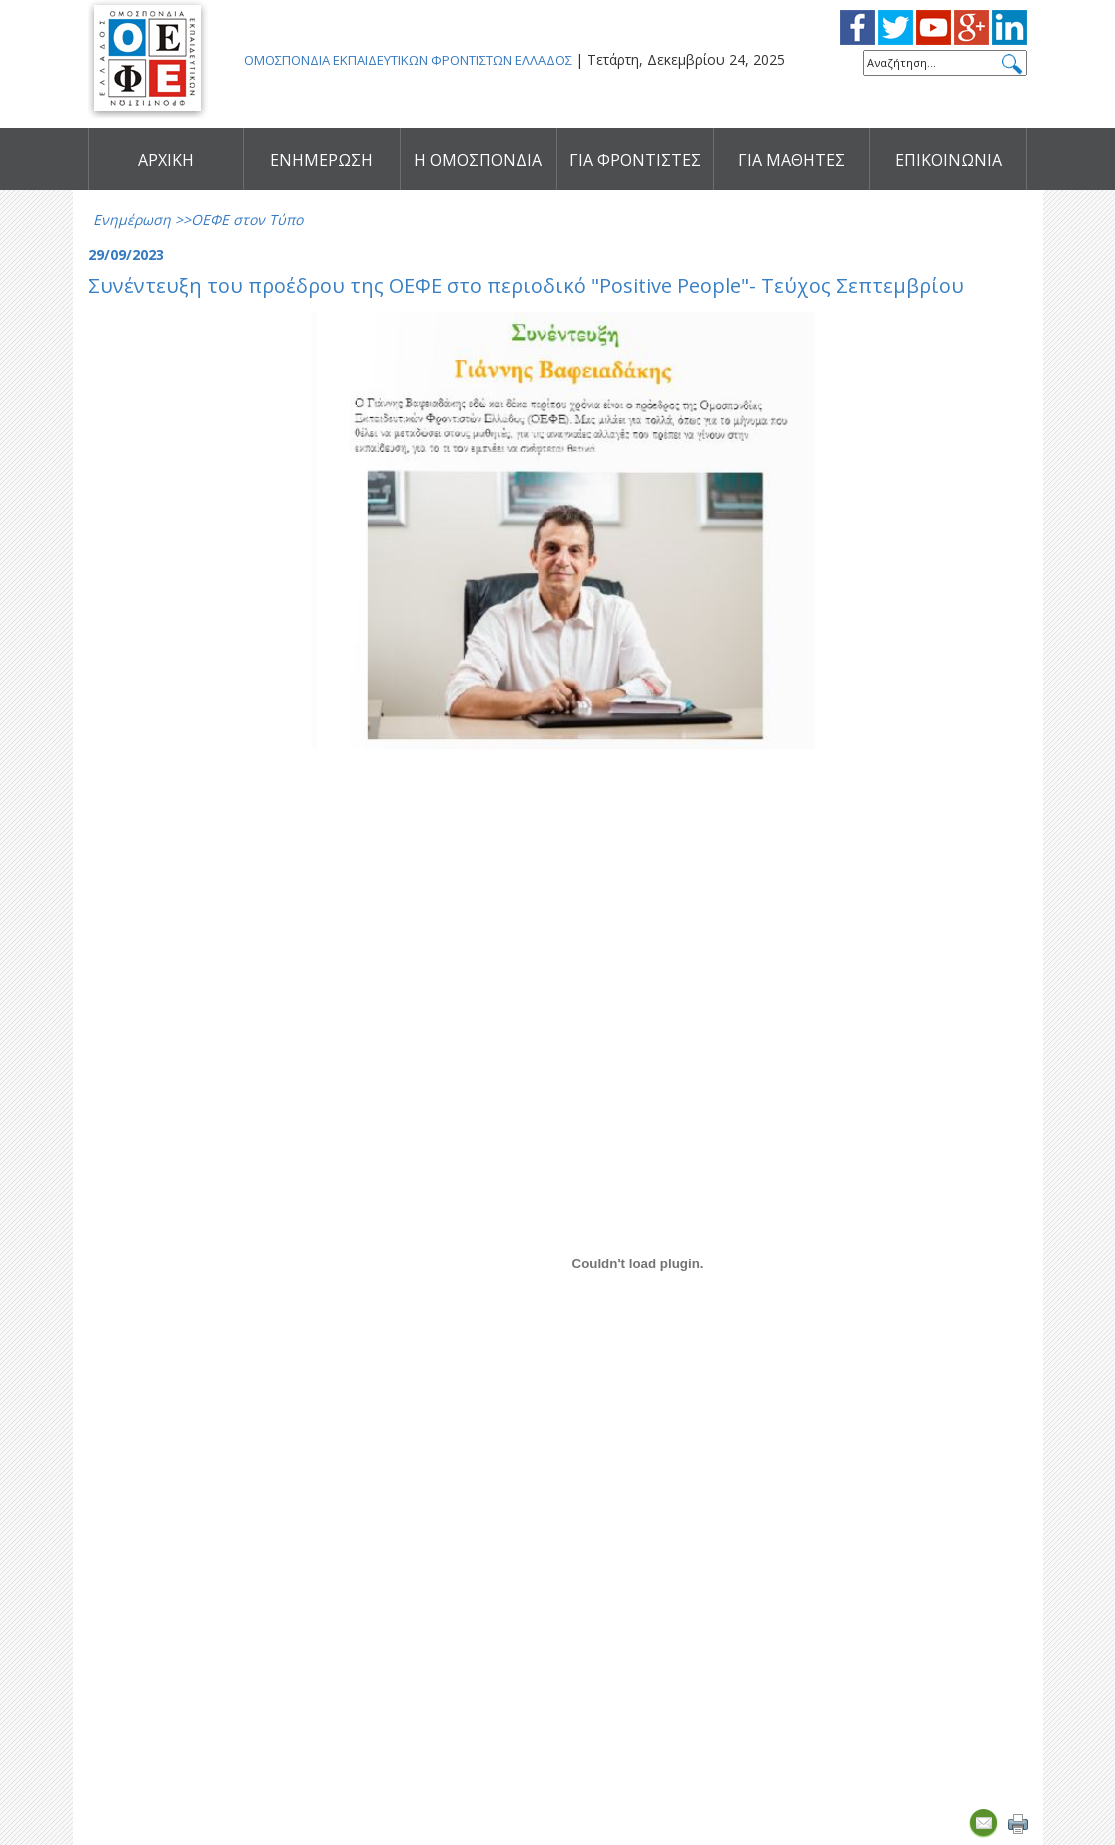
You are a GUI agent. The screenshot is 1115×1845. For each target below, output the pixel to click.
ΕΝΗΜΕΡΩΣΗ (321, 160)
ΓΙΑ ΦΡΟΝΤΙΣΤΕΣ (635, 160)
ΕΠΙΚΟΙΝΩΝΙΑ (948, 160)
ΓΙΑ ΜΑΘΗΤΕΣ (791, 160)
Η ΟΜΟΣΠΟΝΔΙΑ (478, 160)
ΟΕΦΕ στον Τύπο (247, 219)
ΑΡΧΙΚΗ (166, 160)
